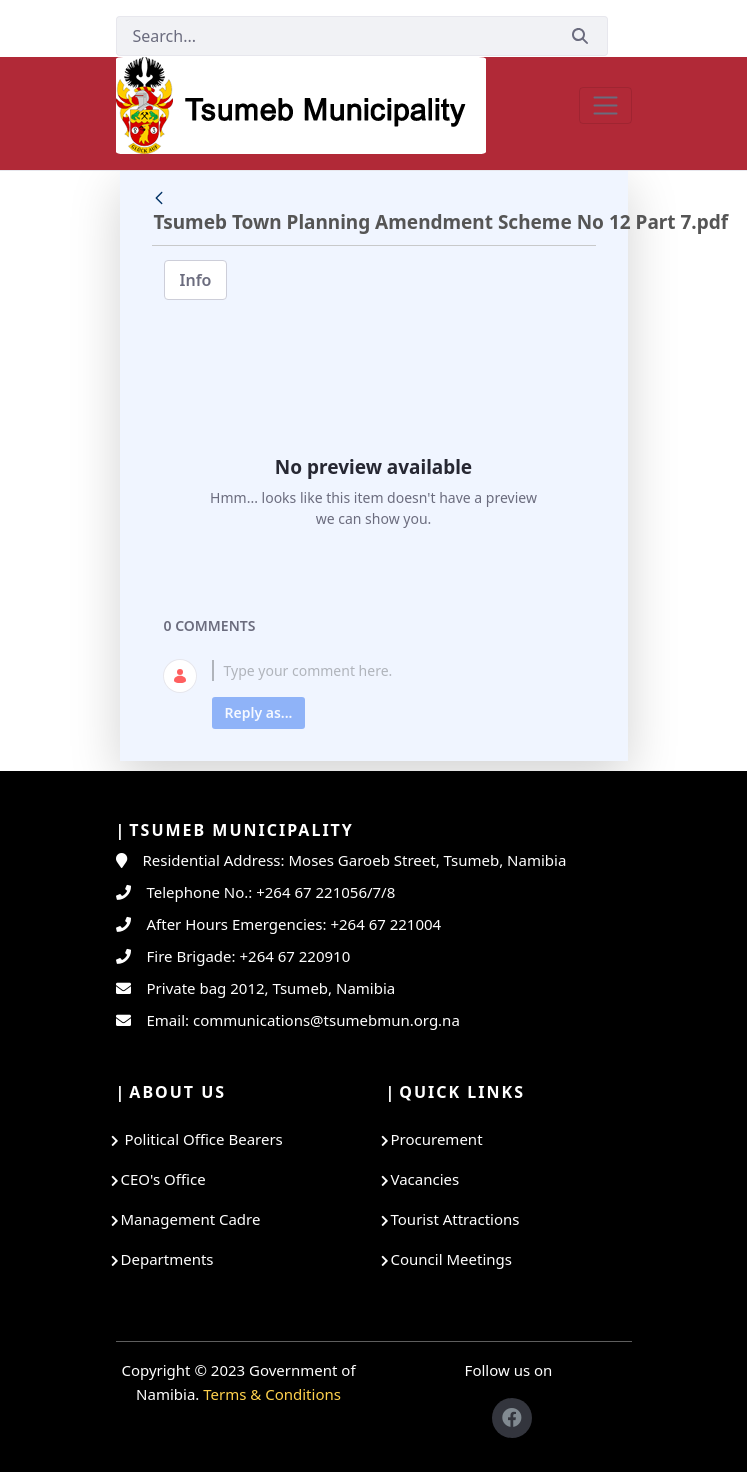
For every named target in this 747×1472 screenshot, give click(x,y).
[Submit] (580, 36)
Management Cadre (191, 1219)
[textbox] (398, 670)
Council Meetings (451, 1259)
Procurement (437, 1139)
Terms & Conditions (272, 1394)
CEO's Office (163, 1179)
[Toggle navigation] (605, 105)
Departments (167, 1259)
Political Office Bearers (202, 1139)
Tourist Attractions (455, 1219)
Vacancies (425, 1179)
